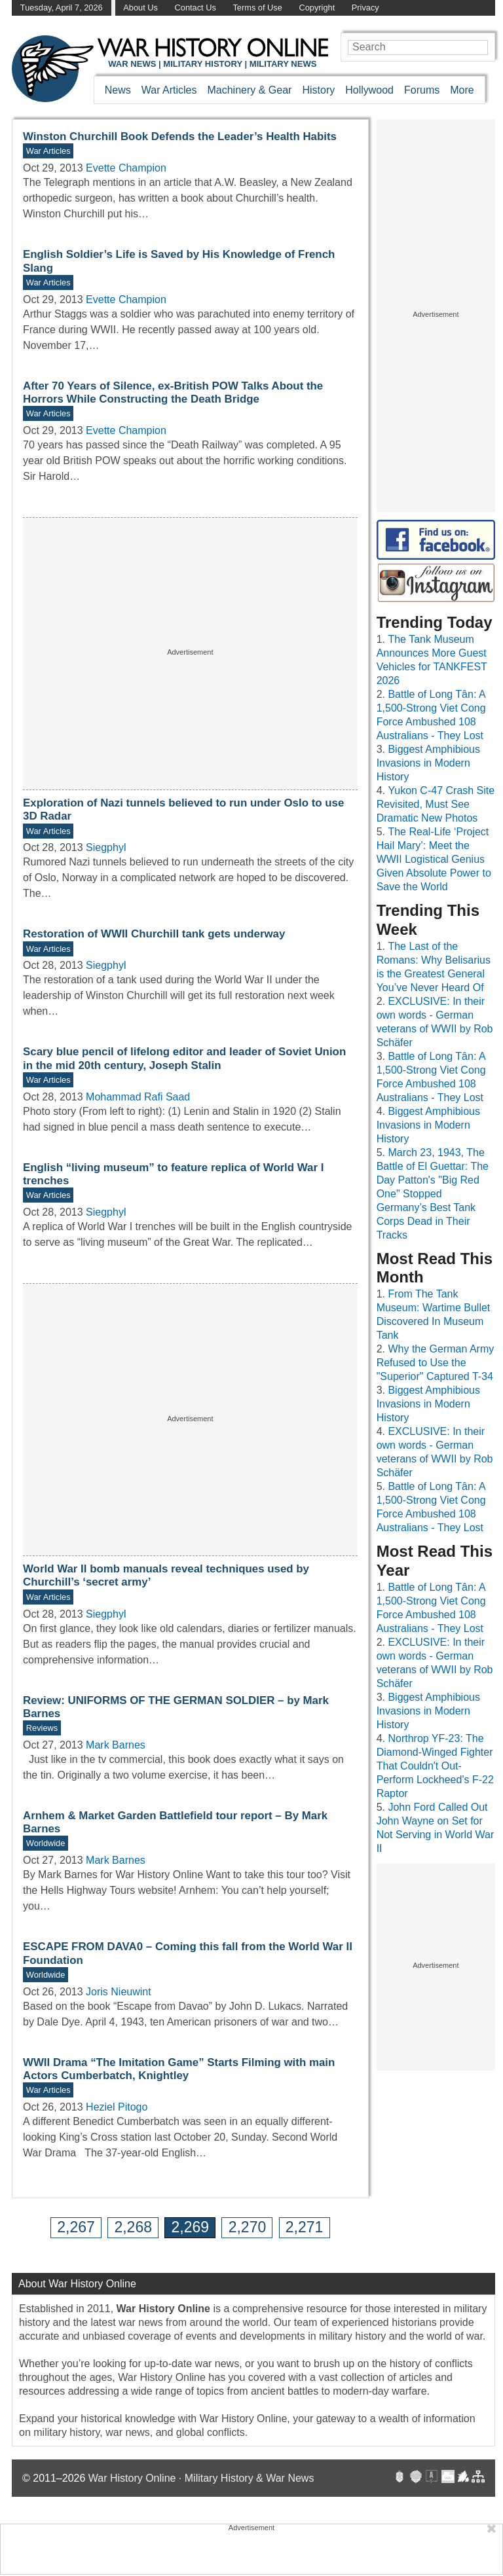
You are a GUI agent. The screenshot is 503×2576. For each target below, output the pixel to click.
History (318, 90)
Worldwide (45, 1843)
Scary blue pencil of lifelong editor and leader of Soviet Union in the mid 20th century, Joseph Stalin (184, 1058)
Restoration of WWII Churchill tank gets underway (154, 934)
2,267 (76, 2227)
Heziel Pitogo (116, 2107)
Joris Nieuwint (118, 1991)
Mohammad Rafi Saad (138, 1096)
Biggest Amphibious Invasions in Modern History (428, 763)
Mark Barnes (115, 1745)
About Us (140, 7)
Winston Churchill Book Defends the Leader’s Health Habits (180, 136)
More (462, 90)
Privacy (365, 7)
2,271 (305, 2227)
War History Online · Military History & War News (201, 2478)
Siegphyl (106, 847)
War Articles (169, 90)
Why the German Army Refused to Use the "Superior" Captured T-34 (435, 1362)
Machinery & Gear (249, 90)
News (118, 90)
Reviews (42, 1728)
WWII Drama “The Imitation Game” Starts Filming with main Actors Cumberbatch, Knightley (179, 2069)
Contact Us (195, 7)
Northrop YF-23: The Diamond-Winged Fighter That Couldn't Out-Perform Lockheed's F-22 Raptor (435, 1766)
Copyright (317, 7)
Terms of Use (257, 7)
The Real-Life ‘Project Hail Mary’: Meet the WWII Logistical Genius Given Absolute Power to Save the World (434, 859)
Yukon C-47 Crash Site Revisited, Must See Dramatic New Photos (436, 804)
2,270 (248, 2227)
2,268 (133, 2227)
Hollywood (369, 90)
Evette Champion (126, 167)
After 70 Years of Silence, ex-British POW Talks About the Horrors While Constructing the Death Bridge (173, 392)
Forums (421, 90)
